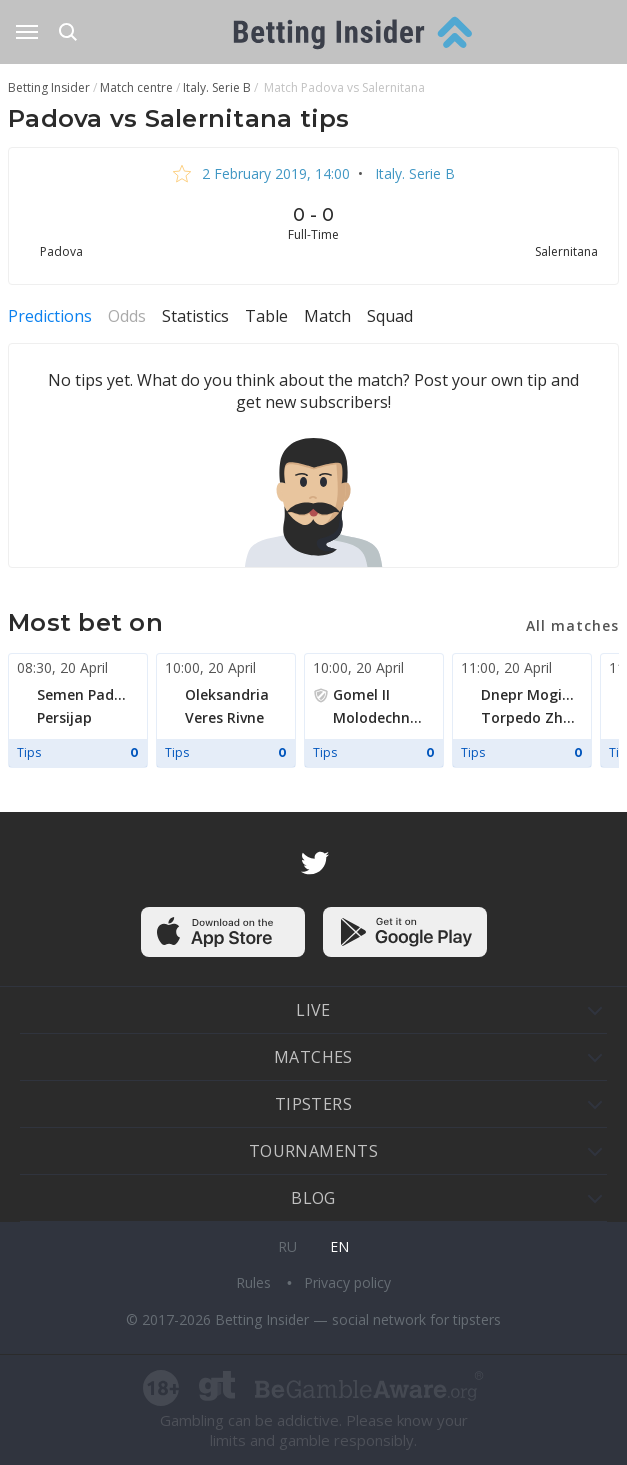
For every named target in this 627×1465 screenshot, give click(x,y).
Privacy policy (347, 1282)
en (339, 1246)
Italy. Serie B (413, 173)
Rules (255, 1282)
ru (287, 1246)
